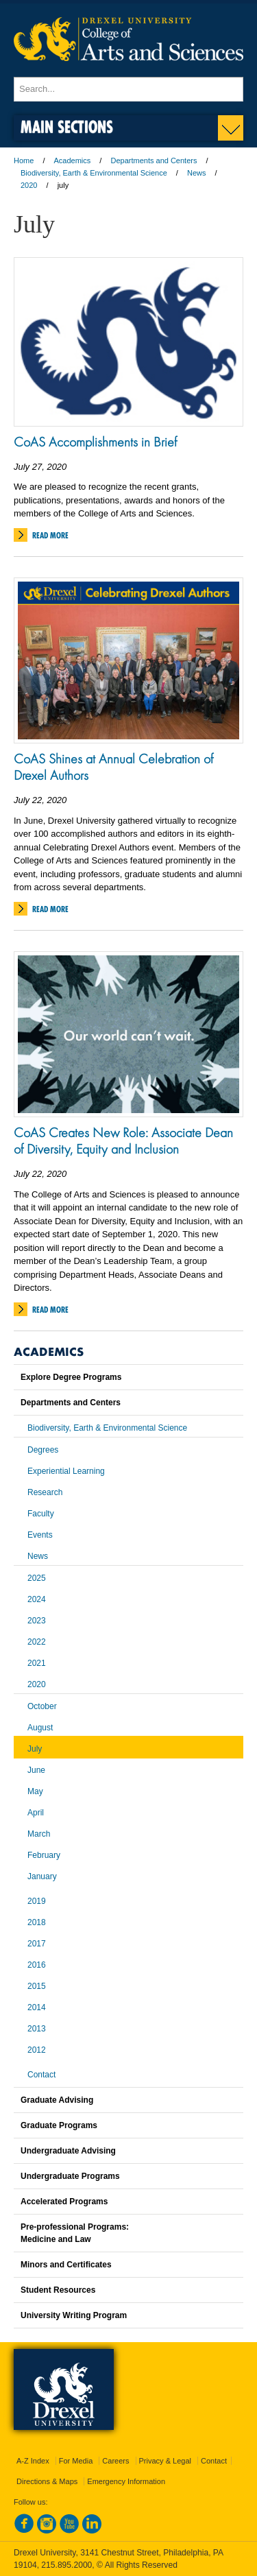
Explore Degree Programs (71, 1377)
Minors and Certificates (66, 2264)
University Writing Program (74, 2315)
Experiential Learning (66, 1471)
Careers (115, 2461)
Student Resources (58, 2290)
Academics (72, 160)
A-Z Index (32, 2461)
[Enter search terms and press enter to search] (128, 89)
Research (44, 1492)
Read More (50, 535)
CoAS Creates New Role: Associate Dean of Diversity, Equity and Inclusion (123, 1140)
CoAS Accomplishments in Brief (95, 441)
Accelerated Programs (64, 2201)
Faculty (40, 1513)
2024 (36, 1599)
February (43, 1855)
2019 (36, 1901)
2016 (36, 1965)
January (42, 1876)
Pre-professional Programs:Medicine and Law (75, 2233)
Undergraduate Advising (68, 2151)
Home (24, 160)
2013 (36, 2029)
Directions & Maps (46, 2481)
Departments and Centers (153, 160)
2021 (36, 1663)
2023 (36, 1620)
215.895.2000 (66, 2565)
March (38, 1834)
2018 (36, 1922)
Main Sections (67, 126)
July (34, 1749)
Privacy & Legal (165, 2461)
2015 (36, 1986)
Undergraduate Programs (70, 2176)
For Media (76, 2461)
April (35, 1812)
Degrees (42, 1450)
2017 (36, 1943)
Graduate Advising (57, 2100)
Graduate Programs (59, 2125)
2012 (36, 2050)
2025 (36, 1578)
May (35, 1791)
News (196, 173)
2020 (29, 185)
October (42, 1706)
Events (40, 1535)
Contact (41, 2074)
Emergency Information (126, 2481)
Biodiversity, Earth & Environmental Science (94, 173)
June (36, 1770)
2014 (36, 2007)
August (40, 1727)
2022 (36, 1642)
